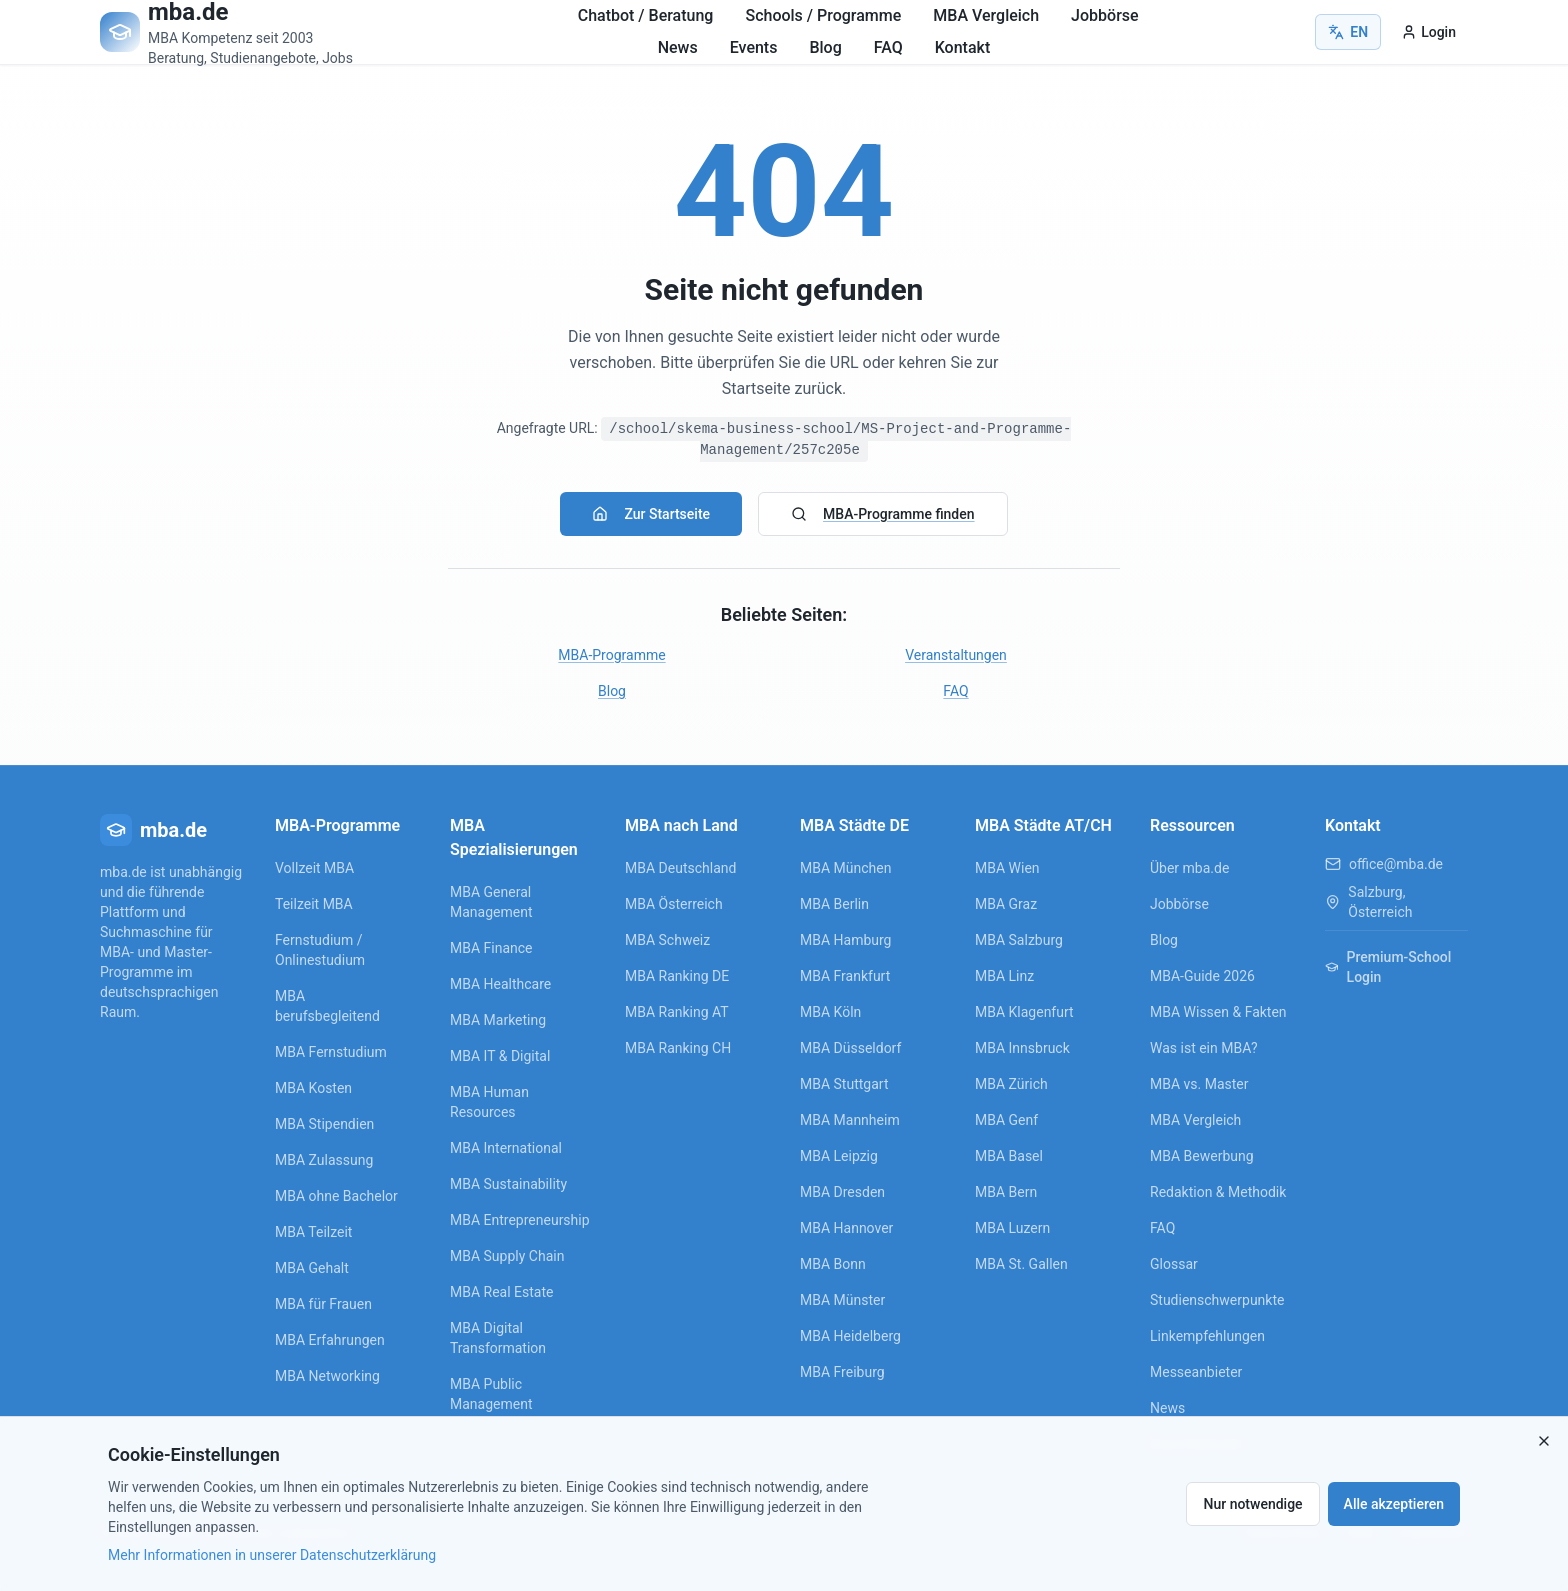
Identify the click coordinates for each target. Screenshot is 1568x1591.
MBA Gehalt (312, 1268)
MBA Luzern (1012, 1228)
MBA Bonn (833, 1264)
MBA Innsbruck (1022, 1048)
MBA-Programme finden (882, 514)
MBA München (845, 868)
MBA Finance (491, 948)
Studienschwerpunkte (1217, 1300)
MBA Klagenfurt (1024, 1012)
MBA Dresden (842, 1192)
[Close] (1544, 1441)
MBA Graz (1006, 904)
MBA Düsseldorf (850, 1048)
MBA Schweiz (667, 940)
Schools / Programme (823, 15)
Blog (825, 47)
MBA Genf (1006, 1120)
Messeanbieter (1196, 1372)
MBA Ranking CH (678, 1048)
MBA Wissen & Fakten (1218, 1012)
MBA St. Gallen (1021, 1264)
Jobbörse (1105, 15)
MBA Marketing (498, 1020)
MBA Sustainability (508, 1184)
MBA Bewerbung (1202, 1156)
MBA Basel (1009, 1156)
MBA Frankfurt (845, 976)
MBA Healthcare (500, 984)
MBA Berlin (834, 904)
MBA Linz (1004, 976)
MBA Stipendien (324, 1124)
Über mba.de (1189, 868)
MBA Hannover (846, 1228)
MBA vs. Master (1199, 1084)
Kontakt (963, 47)
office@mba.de (1396, 864)
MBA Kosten (313, 1088)
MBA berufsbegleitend (327, 1006)
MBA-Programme (611, 655)
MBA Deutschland (680, 868)
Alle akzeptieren (1394, 1504)
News (678, 47)
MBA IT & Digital (500, 1056)
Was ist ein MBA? (1204, 1048)
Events (754, 47)
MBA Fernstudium (331, 1052)
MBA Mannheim (850, 1120)
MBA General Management (491, 902)
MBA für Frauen (323, 1304)
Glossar (1174, 1264)
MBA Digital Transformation (498, 1338)
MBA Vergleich (986, 15)
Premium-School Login (1388, 967)
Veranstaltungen (956, 655)
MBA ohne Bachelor (336, 1196)
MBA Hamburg (846, 940)
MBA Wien (1007, 868)
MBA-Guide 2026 (1202, 976)
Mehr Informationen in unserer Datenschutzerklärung (272, 1555)
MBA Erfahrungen (330, 1340)
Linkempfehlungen (1207, 1336)
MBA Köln (830, 1012)
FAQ (888, 47)
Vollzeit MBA (314, 868)
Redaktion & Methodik (1218, 1192)
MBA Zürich (1011, 1084)
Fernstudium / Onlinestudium (320, 950)
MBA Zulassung (324, 1160)
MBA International (506, 1148)
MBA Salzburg (1019, 940)
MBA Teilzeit (313, 1232)
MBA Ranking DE (677, 976)
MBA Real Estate (501, 1292)
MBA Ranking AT (677, 1012)
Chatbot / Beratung (646, 15)
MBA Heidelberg (850, 1336)
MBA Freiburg (842, 1372)
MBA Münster (842, 1300)
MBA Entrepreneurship (520, 1220)
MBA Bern (1006, 1192)
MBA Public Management (491, 1394)
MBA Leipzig (839, 1156)
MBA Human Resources (489, 1102)
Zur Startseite (651, 514)
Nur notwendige (1252, 1504)
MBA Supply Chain (507, 1256)
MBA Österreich (674, 904)
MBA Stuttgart (844, 1084)
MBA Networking (327, 1376)
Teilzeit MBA (314, 904)
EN (1348, 32)
